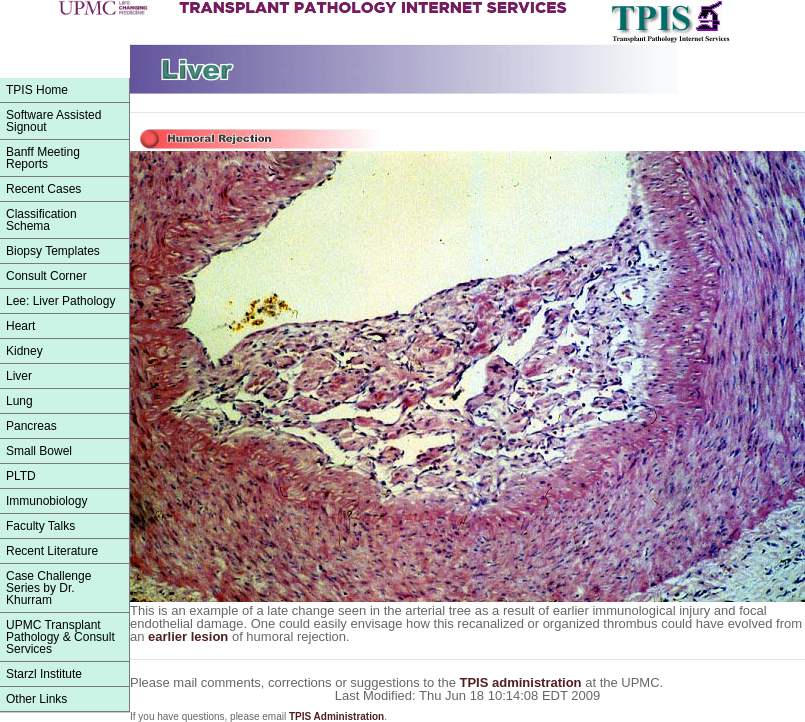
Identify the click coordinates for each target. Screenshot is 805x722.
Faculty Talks (40, 526)
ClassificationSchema (41, 220)
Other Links (36, 699)
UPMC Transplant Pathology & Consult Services (60, 637)
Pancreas (31, 426)
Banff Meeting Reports (43, 158)
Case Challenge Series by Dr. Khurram (48, 588)
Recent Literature (52, 551)
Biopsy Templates (53, 251)
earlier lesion (190, 636)
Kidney (24, 351)
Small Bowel (39, 451)
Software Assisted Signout (53, 121)
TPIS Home (37, 90)
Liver (19, 376)
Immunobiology (46, 501)
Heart (20, 326)
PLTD (21, 476)
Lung (19, 401)
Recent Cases (43, 189)
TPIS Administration (336, 716)
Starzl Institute (44, 674)
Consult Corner (46, 276)
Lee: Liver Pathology (60, 301)
